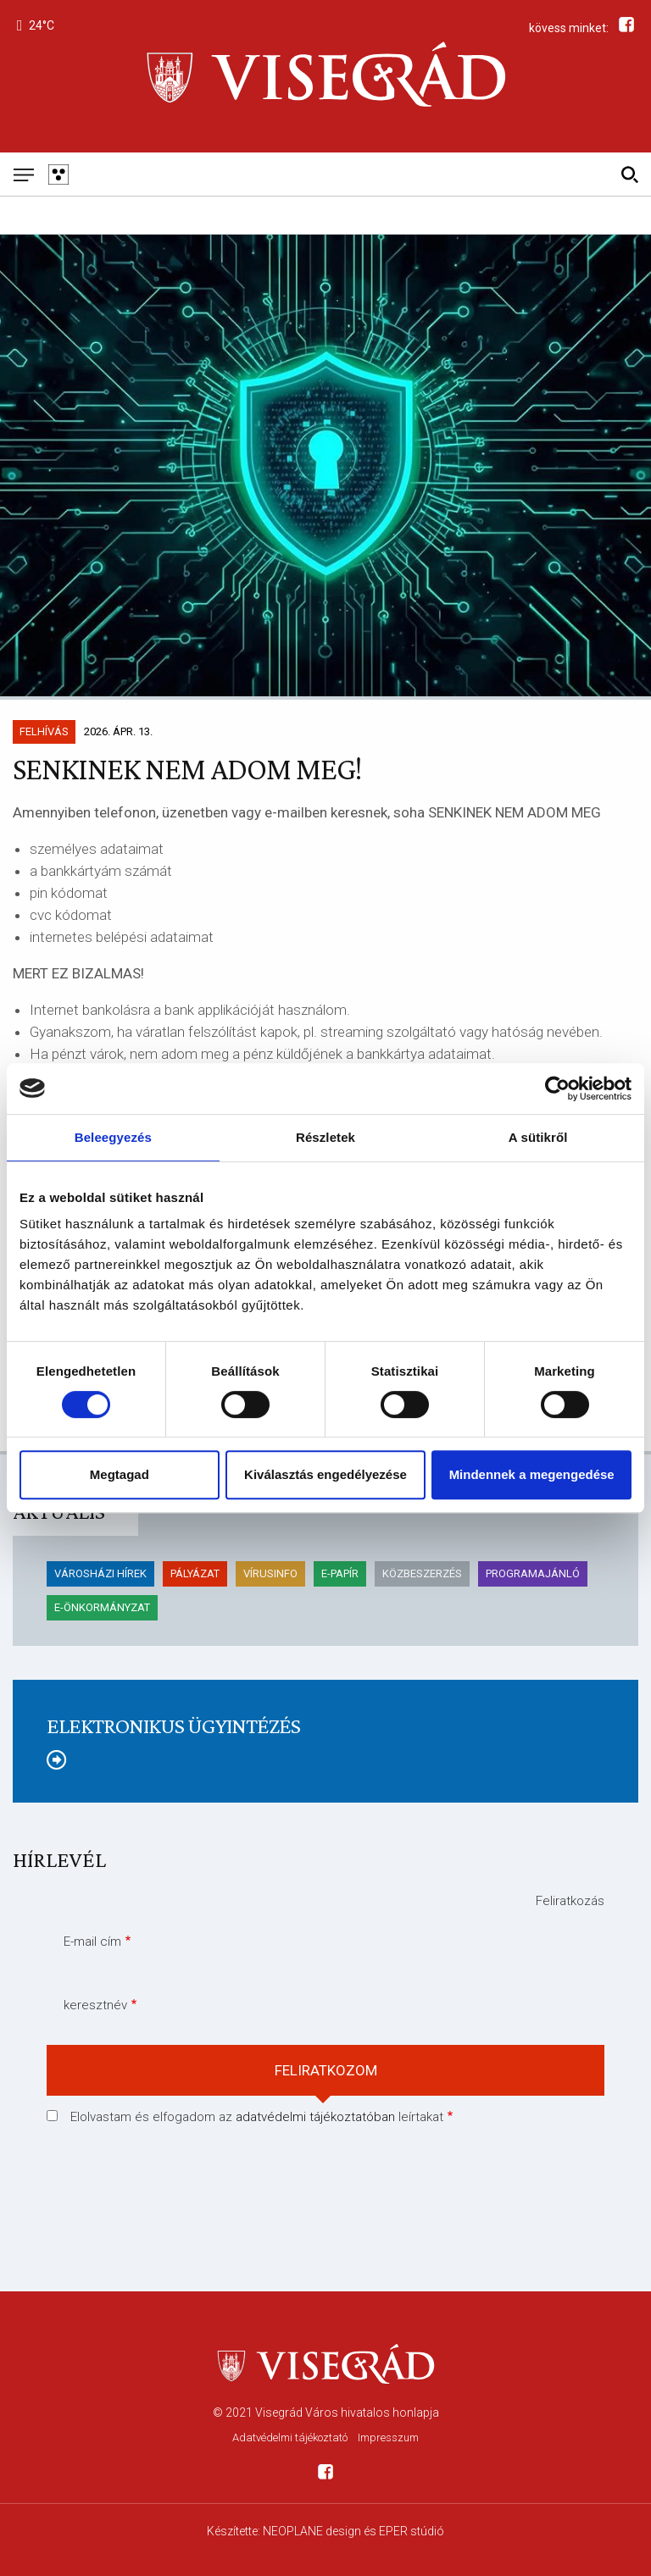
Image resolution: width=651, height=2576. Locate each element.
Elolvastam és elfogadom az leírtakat (256, 2117)
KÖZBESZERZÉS (422, 1573)
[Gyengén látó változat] (58, 174)
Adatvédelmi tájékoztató (290, 2437)
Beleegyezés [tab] (113, 1137)
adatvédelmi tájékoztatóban (315, 2117)
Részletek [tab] (325, 1137)
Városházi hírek (100, 1573)
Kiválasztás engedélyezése (325, 1474)
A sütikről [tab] (538, 1137)
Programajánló (533, 1573)
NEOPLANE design (312, 2531)
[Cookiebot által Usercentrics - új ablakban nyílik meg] (557, 1088)
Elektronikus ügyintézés (173, 1726)
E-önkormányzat (102, 1607)
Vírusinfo (270, 1573)
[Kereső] (629, 174)
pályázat (195, 1573)
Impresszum (388, 2437)
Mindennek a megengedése (532, 1474)
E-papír (340, 1573)
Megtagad (119, 1474)
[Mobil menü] (23, 174)
